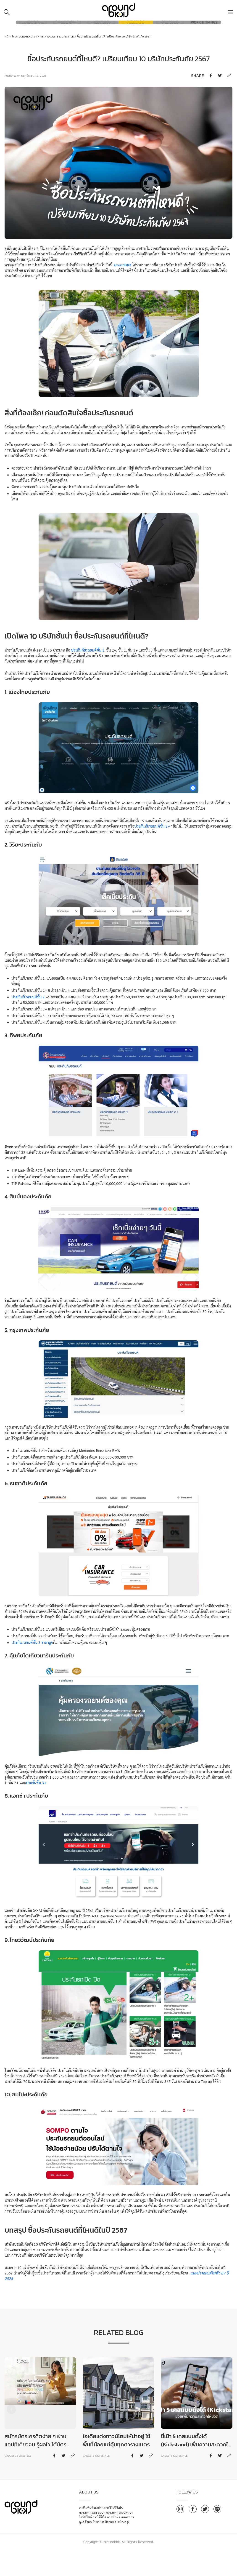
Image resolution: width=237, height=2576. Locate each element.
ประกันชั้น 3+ (36, 1807)
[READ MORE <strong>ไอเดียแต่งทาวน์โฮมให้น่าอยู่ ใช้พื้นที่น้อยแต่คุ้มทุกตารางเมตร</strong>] (118, 2433)
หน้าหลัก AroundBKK (17, 61)
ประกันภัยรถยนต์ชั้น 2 (28, 1021)
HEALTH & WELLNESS (103, 40)
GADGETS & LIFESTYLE (138, 40)
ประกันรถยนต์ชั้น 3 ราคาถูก (32, 1667)
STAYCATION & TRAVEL (69, 40)
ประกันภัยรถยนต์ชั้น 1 (87, 675)
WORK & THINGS (206, 40)
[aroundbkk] (120, 16)
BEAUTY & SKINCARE (172, 40)
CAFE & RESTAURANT (35, 40)
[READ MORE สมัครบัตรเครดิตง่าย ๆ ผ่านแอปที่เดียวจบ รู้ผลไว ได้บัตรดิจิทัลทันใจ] (40, 2433)
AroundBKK (122, 289)
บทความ (39, 61)
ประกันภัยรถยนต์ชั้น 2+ (152, 851)
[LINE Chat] (217, 2534)
